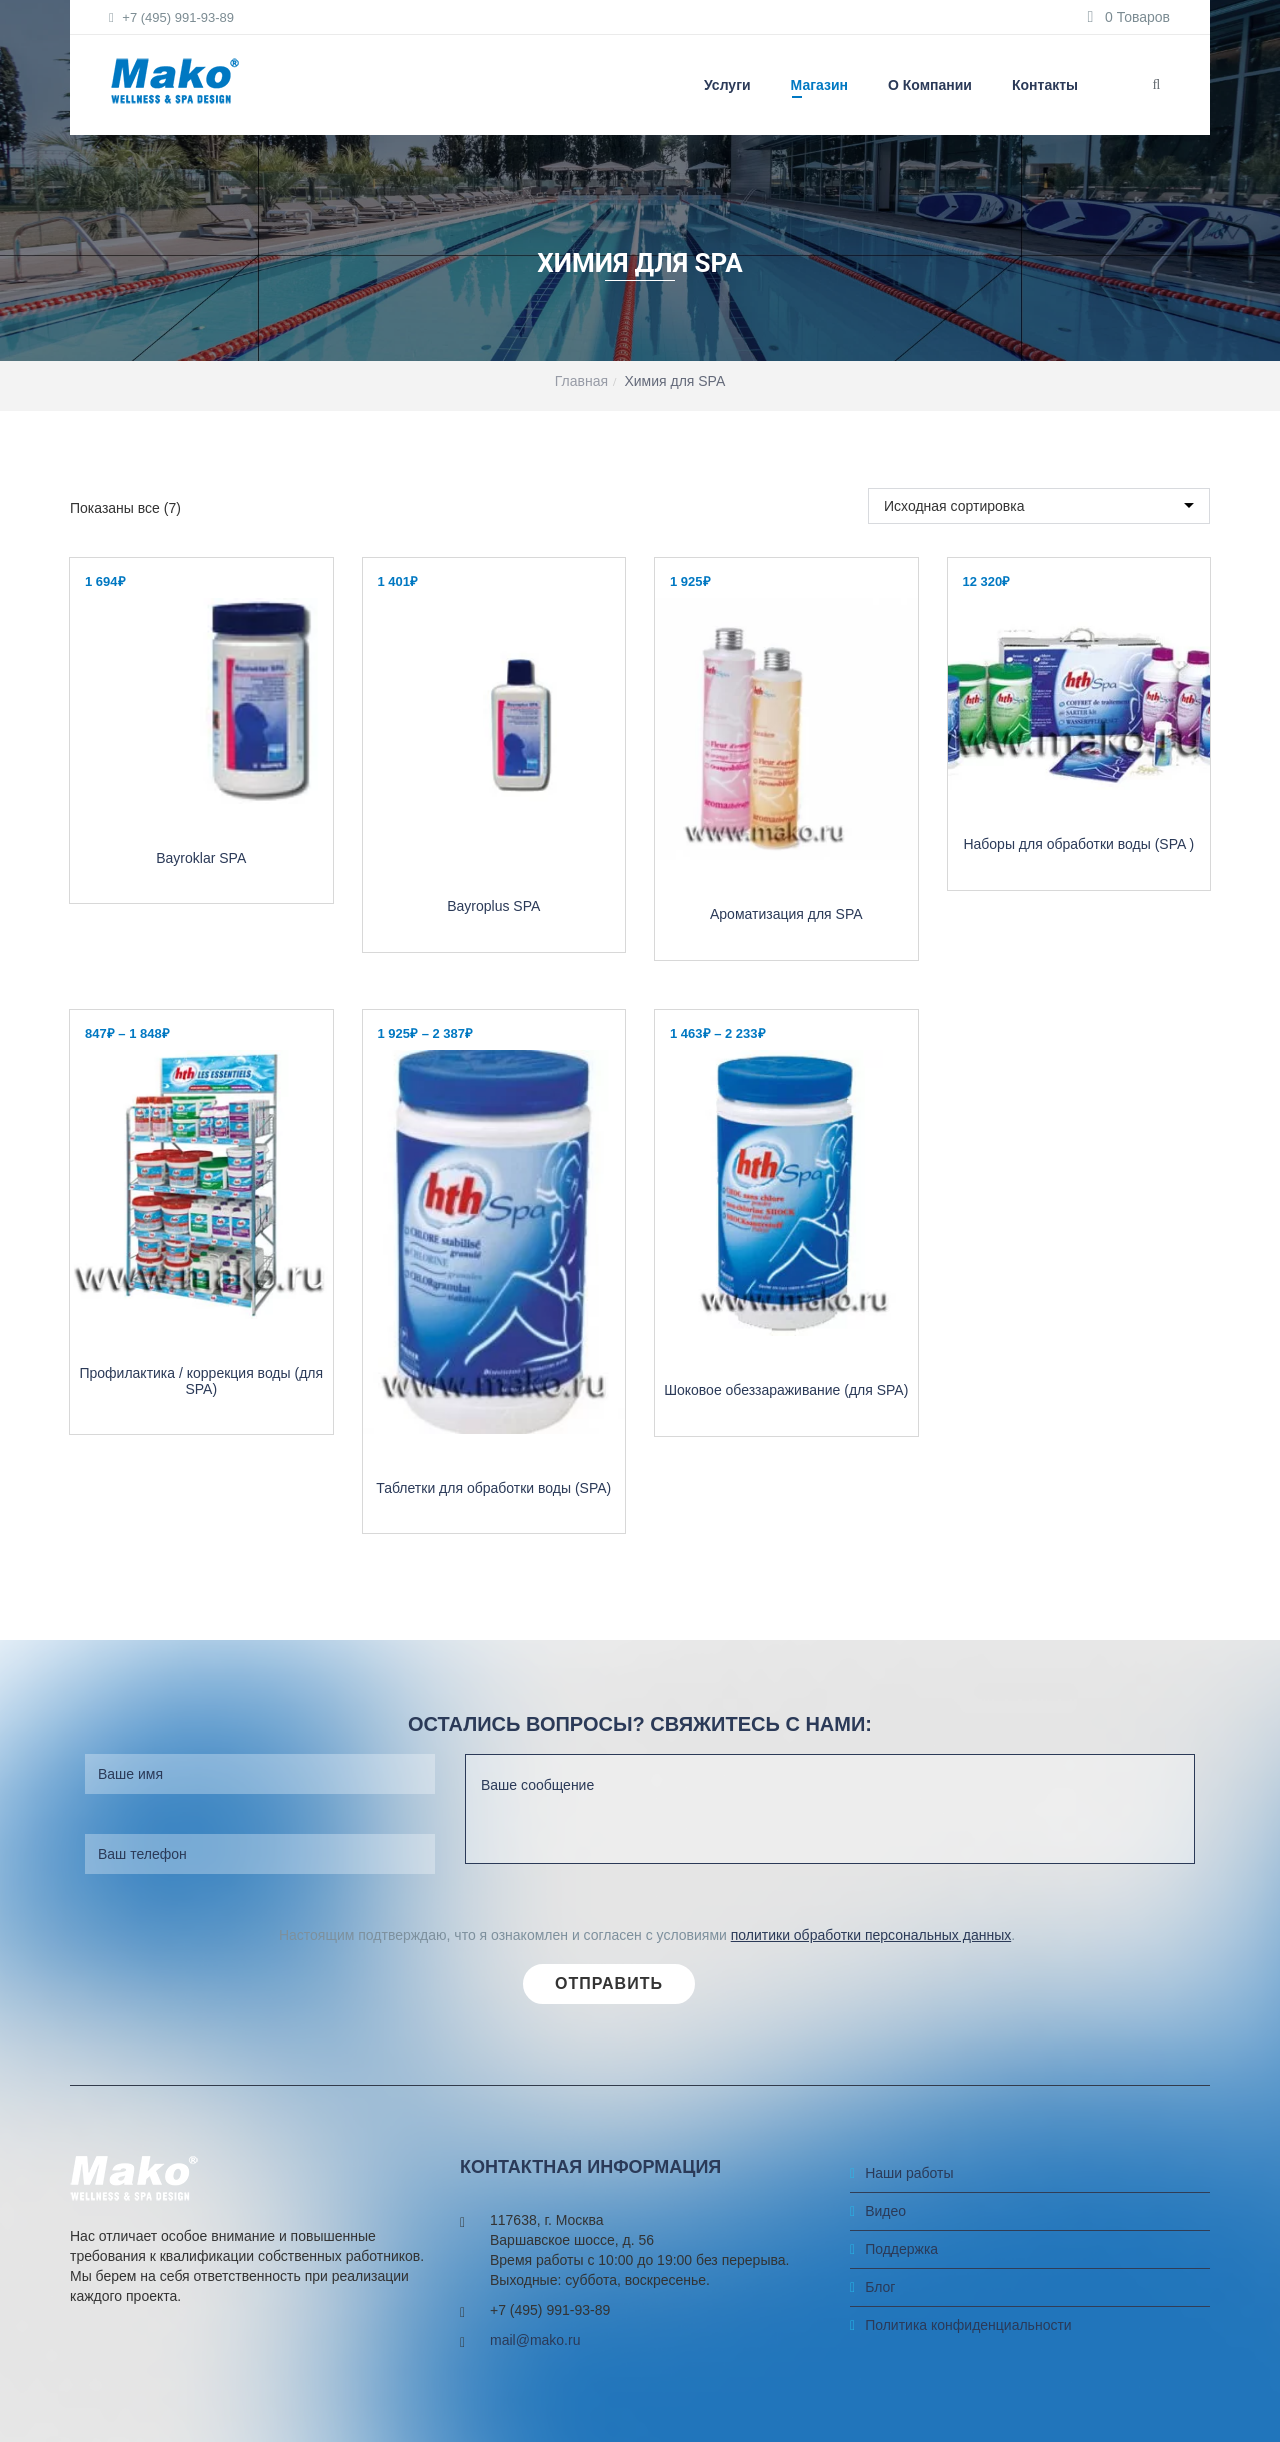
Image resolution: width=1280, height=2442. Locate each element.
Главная (581, 381)
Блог (880, 2333)
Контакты (1045, 85)
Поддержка (901, 2295)
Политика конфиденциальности (968, 2371)
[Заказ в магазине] (1039, 529)
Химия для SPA (674, 381)
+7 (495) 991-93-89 (172, 17)
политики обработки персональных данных (871, 1981)
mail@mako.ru (535, 2387)
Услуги (727, 85)
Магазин (819, 85)
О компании (930, 85)
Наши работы (909, 2219)
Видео (885, 2257)
